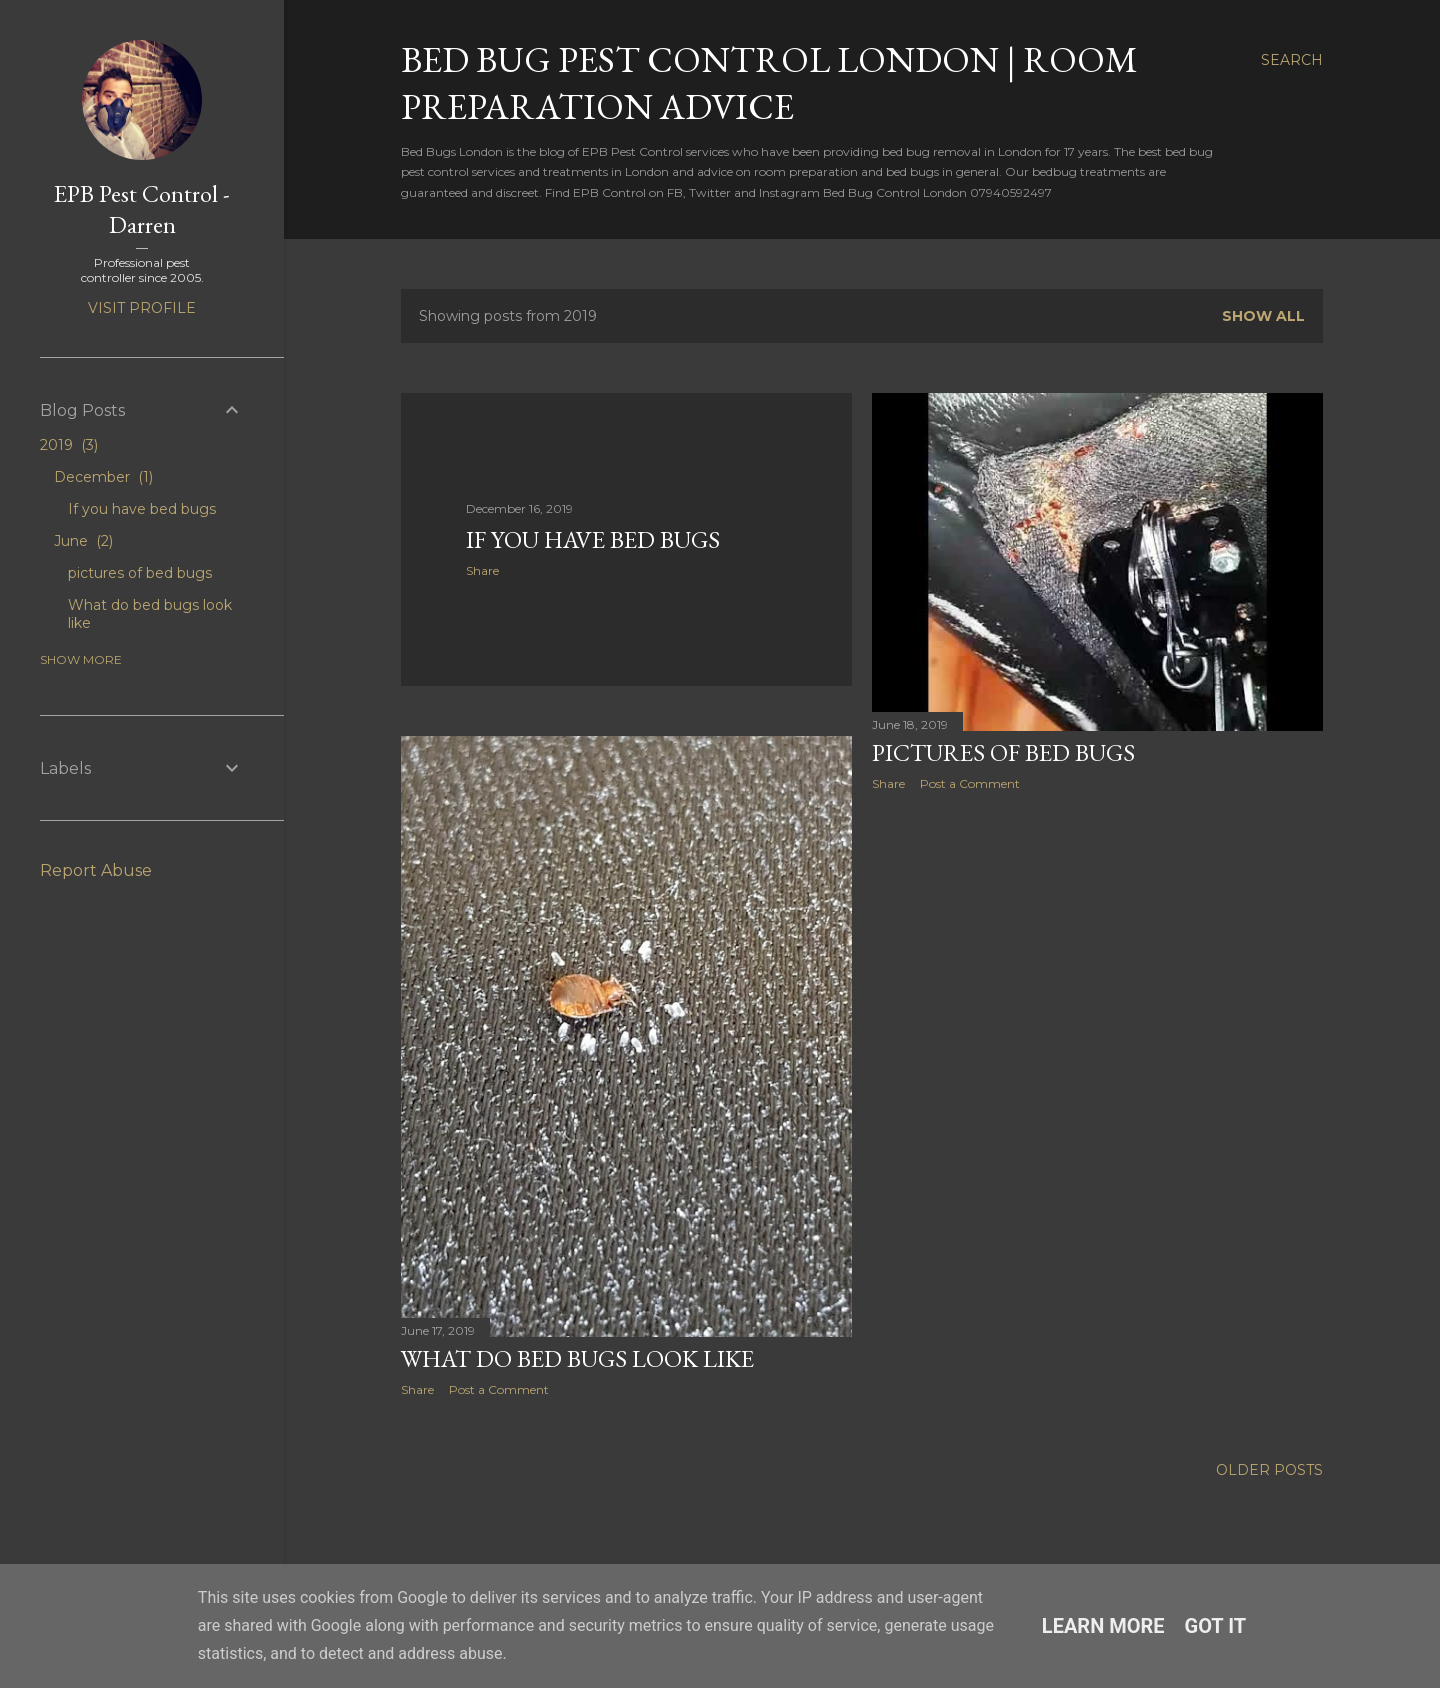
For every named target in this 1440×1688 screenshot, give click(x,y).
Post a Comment (970, 783)
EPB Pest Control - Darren (142, 209)
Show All (1263, 316)
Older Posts (1269, 1470)
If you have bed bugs (593, 539)
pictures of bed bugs (1003, 752)
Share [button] (482, 570)
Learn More (1103, 1626)
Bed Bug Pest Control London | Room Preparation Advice (769, 83)
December (103, 477)
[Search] (1292, 60)
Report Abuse (96, 870)
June (83, 541)
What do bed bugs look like (577, 1358)
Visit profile (142, 308)
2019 (69, 445)
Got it (1216, 1626)
